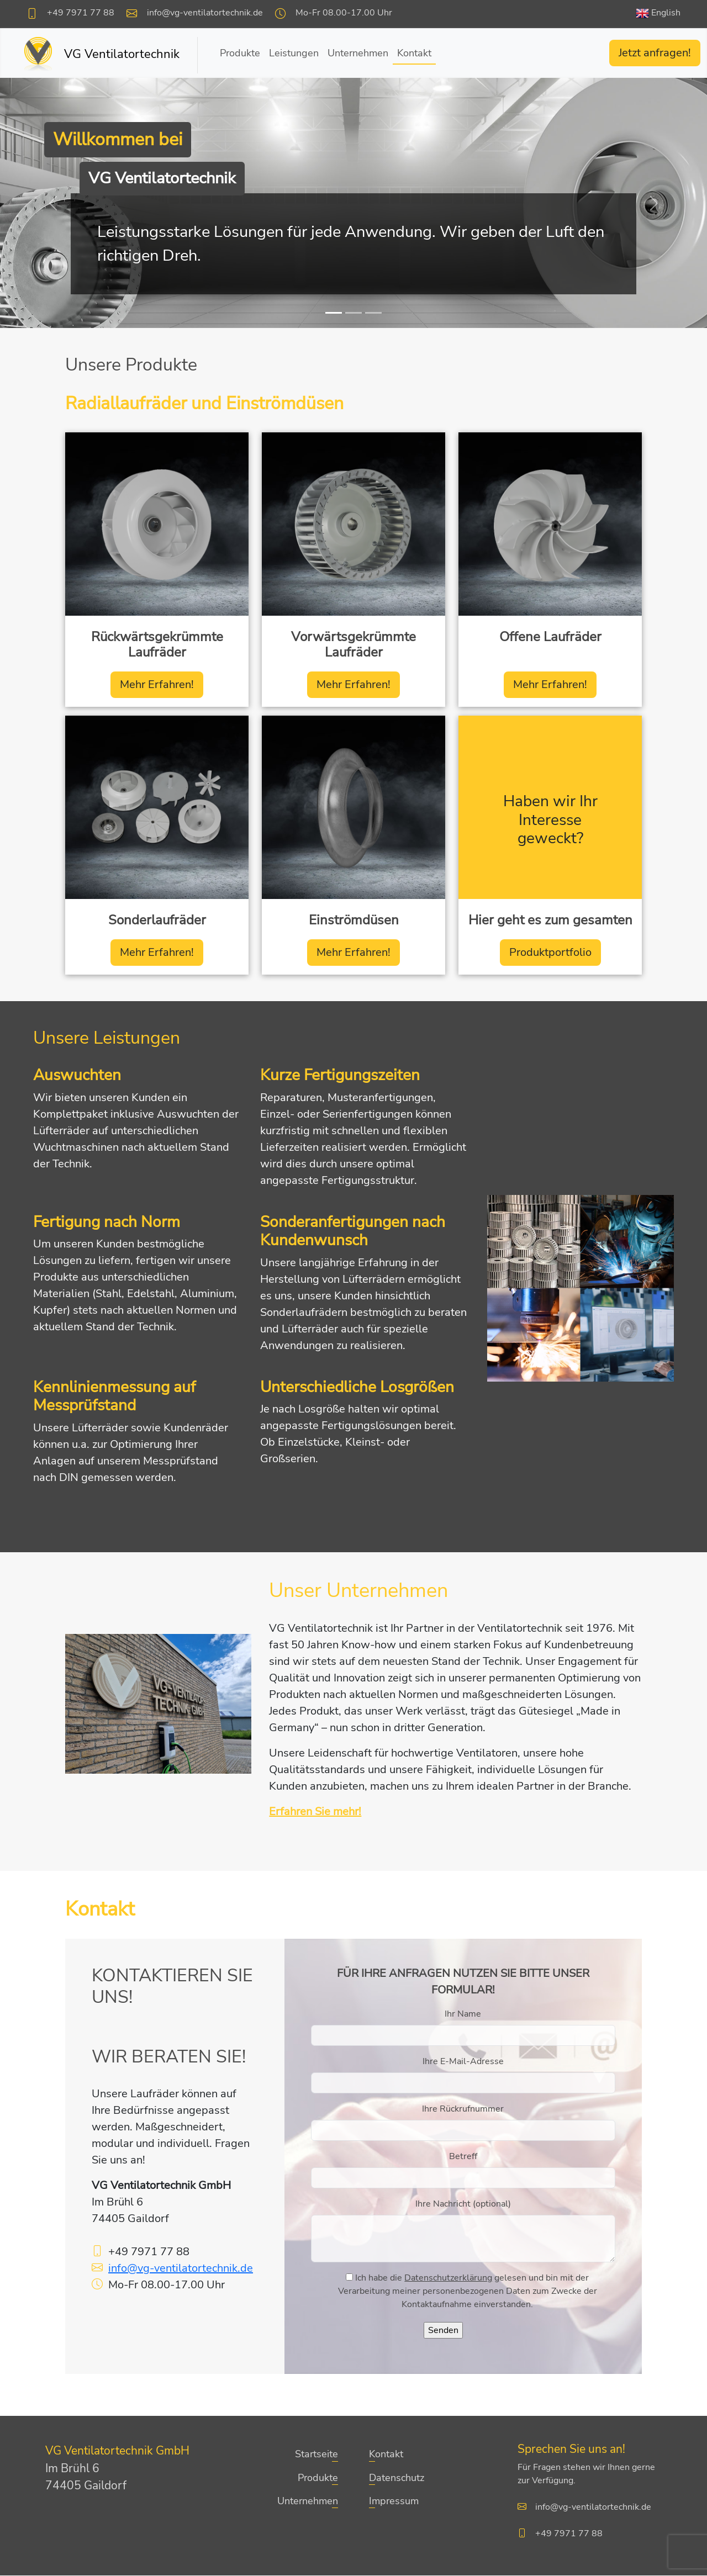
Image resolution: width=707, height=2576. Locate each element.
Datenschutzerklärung (448, 2278)
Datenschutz (396, 2477)
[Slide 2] (353, 312)
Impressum (394, 2501)
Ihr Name (463, 2014)
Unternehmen (358, 53)
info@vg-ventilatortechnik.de (205, 13)
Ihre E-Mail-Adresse (463, 2062)
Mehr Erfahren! (157, 684)
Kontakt (414, 53)
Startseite (316, 2454)
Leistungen (294, 53)
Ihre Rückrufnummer (463, 2109)
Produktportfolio (550, 952)
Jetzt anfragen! (655, 52)
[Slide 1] (333, 312)
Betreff (463, 2157)
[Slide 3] (373, 312)
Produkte (240, 53)
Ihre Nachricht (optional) (463, 2204)
